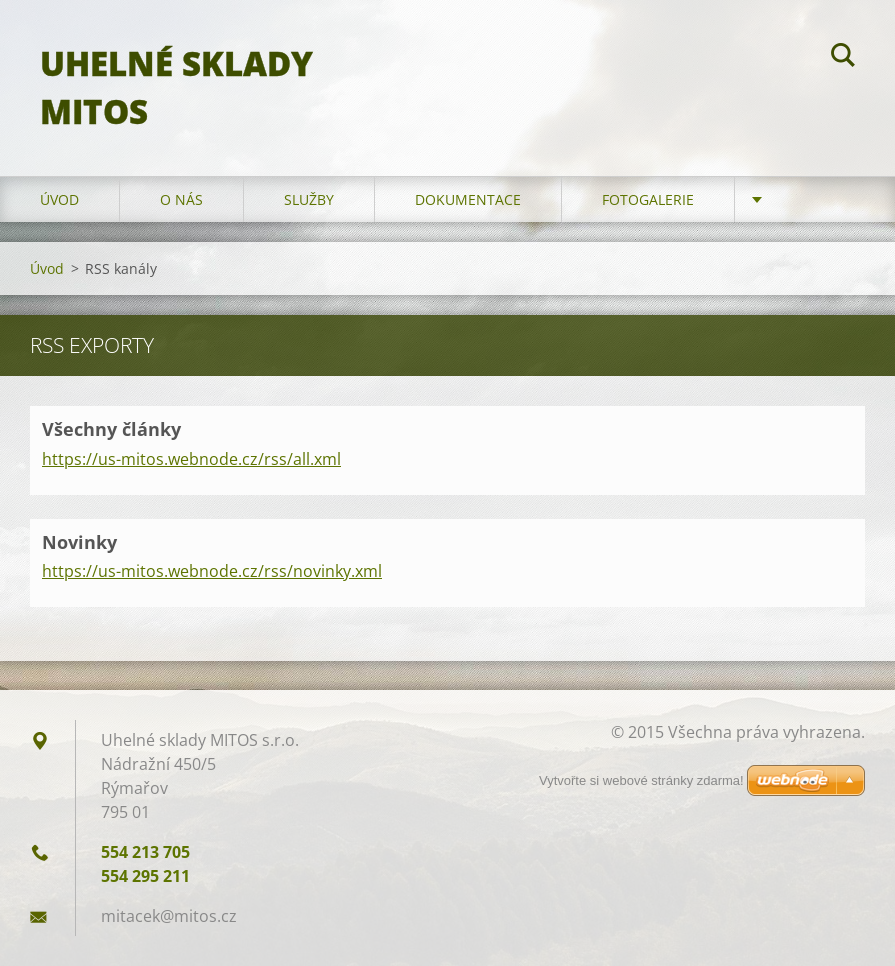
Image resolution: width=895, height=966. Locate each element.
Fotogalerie (648, 199)
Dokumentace (468, 199)
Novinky (79, 542)
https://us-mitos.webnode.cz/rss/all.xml (191, 459)
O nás (181, 199)
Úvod (59, 199)
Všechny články (111, 429)
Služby (309, 199)
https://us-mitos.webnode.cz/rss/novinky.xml (212, 571)
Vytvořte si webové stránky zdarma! (641, 780)
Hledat (843, 58)
